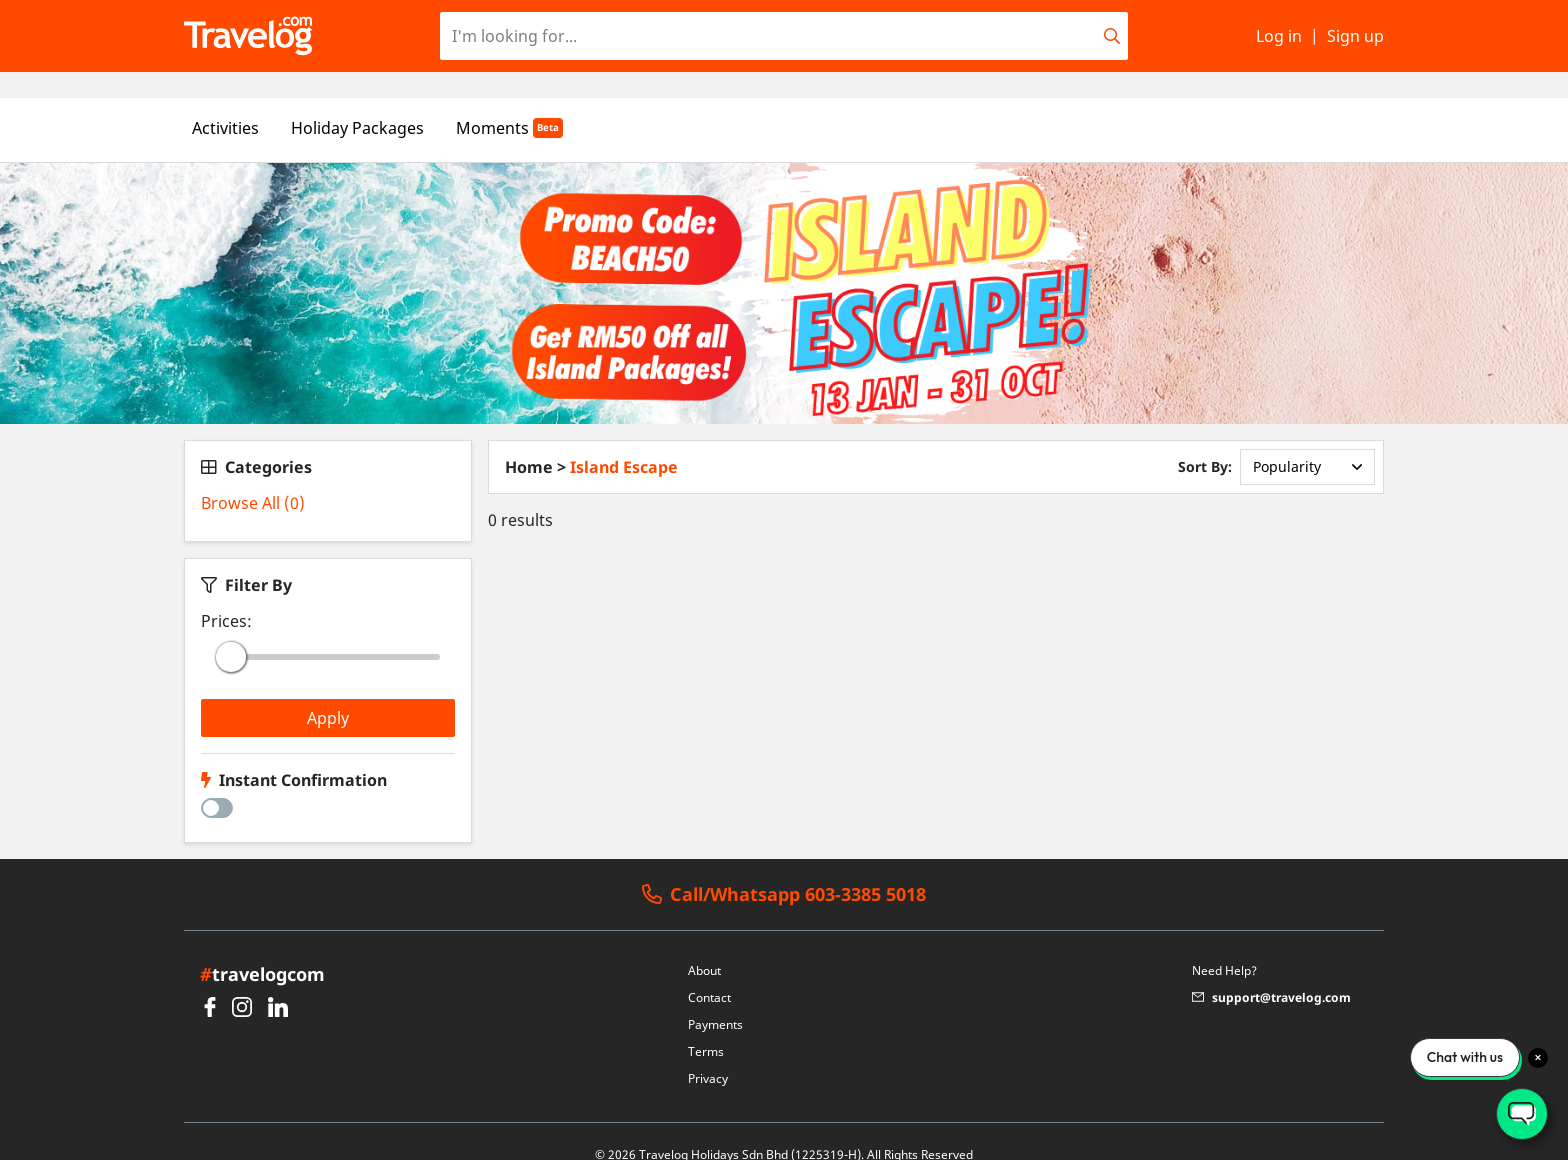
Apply (328, 692)
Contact (709, 971)
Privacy (708, 1052)
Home (529, 441)
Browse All (253, 477)
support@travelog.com (1271, 971)
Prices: (226, 595)
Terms (706, 1025)
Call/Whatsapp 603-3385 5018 (784, 869)
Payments (715, 998)
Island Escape (624, 441)
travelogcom (262, 948)
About (704, 944)
